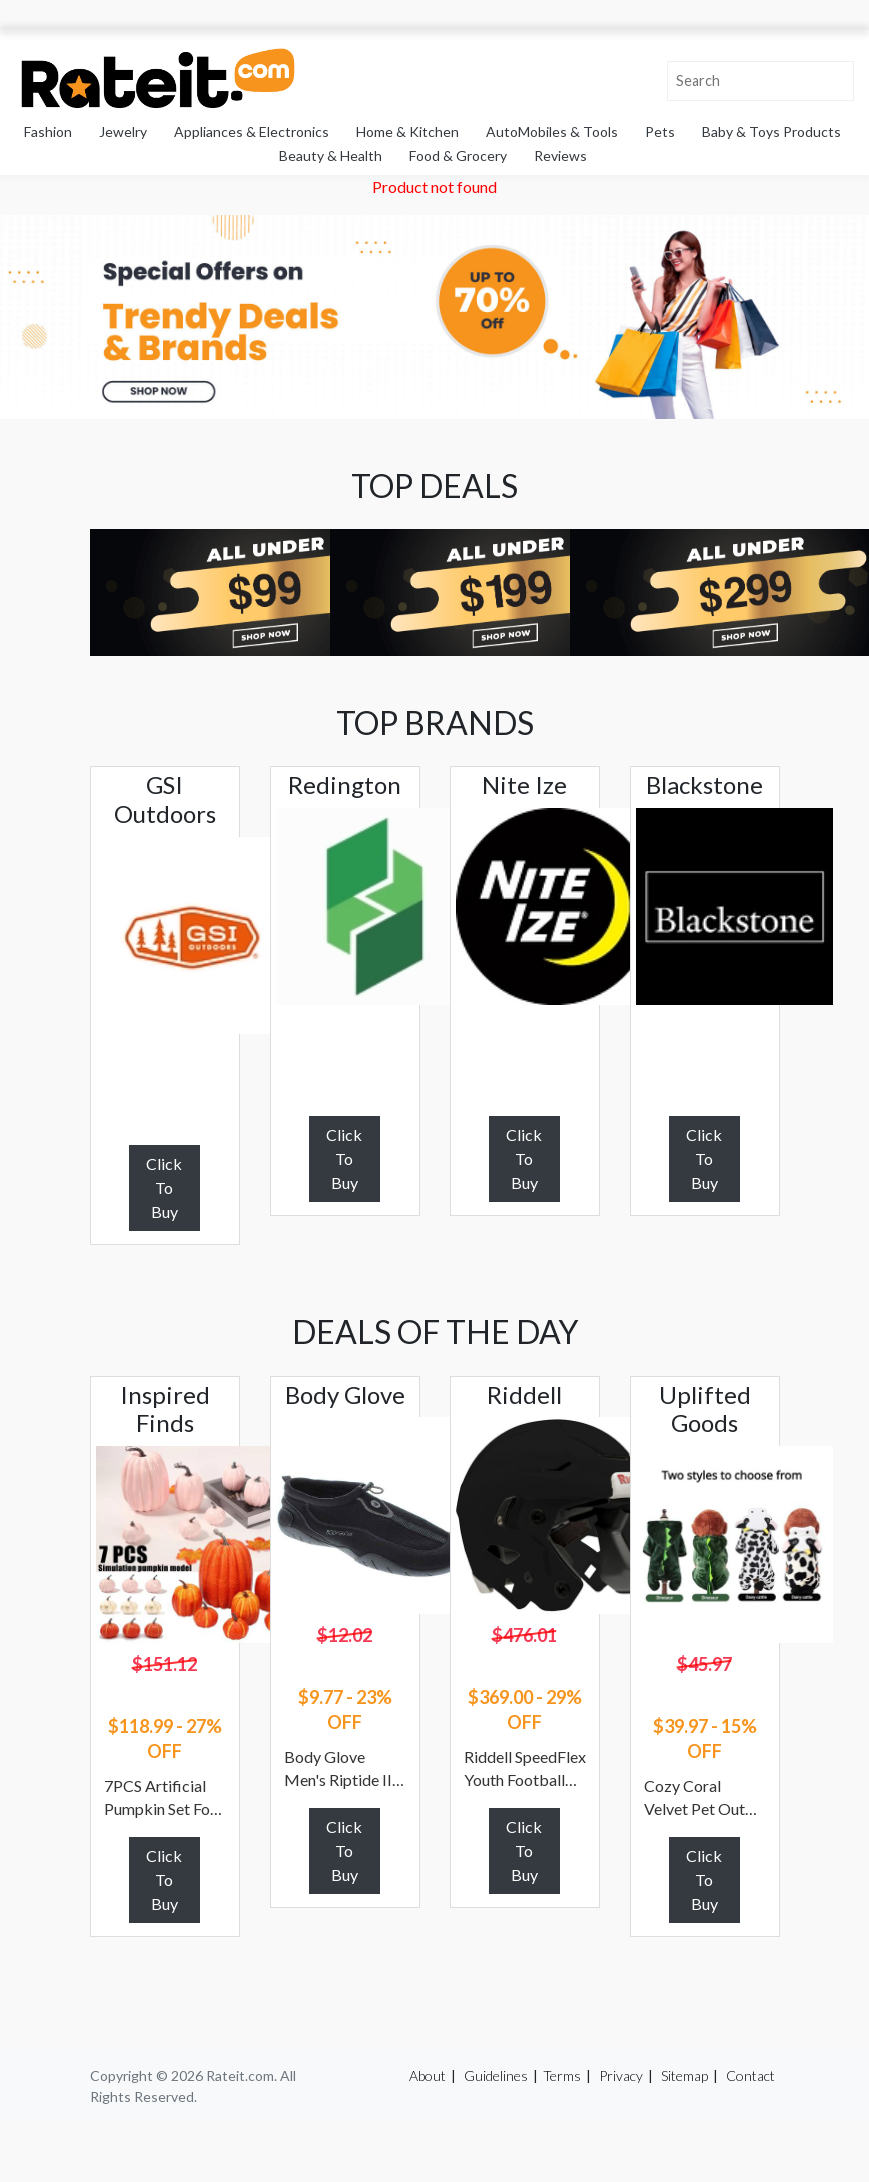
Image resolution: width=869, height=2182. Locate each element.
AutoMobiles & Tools (552, 131)
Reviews (560, 155)
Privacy (621, 2075)
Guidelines (496, 2075)
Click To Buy (164, 1187)
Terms (562, 2075)
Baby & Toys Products (771, 131)
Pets (660, 131)
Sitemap (684, 2075)
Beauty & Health (330, 155)
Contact (750, 2075)
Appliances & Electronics (251, 131)
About (427, 2075)
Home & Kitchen (407, 131)
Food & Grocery (458, 155)
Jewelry (123, 131)
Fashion (48, 131)
